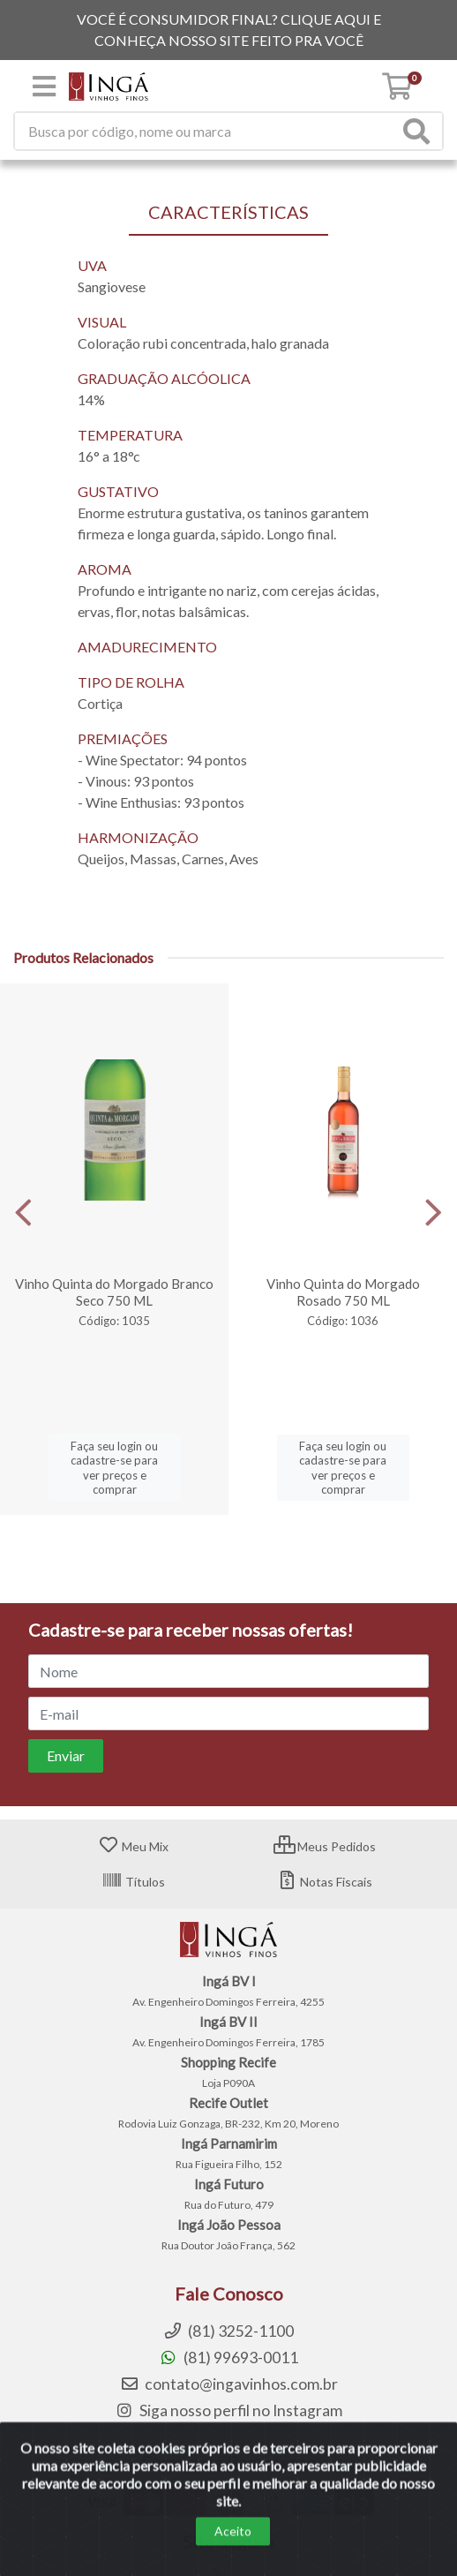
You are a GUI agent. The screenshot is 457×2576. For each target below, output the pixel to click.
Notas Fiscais (324, 1881)
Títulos (133, 1881)
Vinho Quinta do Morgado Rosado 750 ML (343, 1292)
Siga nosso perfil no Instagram (228, 2410)
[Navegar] (23, 1212)
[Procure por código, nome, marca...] (206, 131)
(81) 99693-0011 (228, 2357)
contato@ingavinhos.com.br (229, 2384)
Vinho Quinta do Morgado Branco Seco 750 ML (114, 1292)
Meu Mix (133, 1846)
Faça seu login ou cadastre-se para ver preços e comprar (114, 1467)
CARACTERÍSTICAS (228, 211)
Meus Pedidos (324, 1846)
